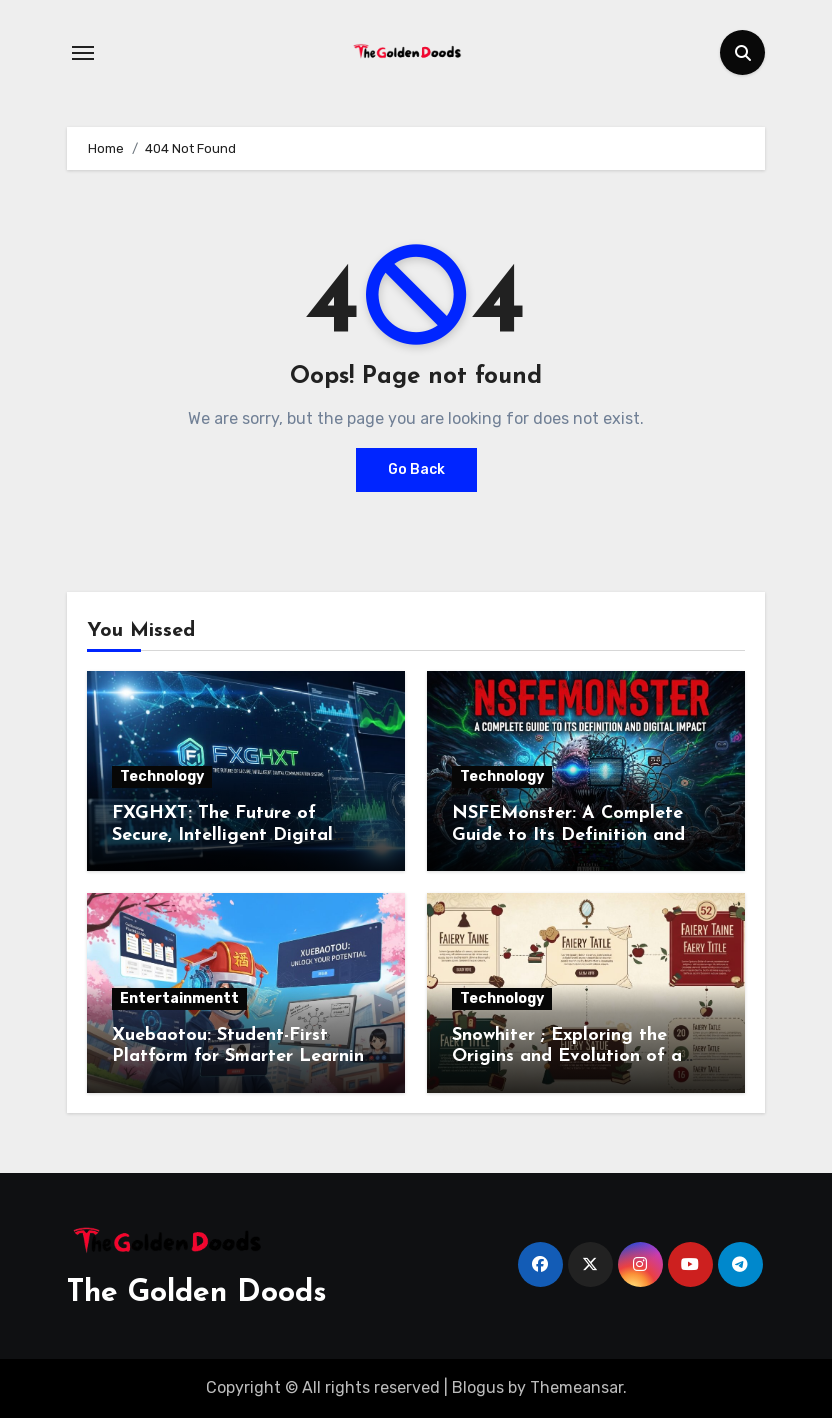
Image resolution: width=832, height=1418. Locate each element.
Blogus (478, 1387)
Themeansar (576, 1387)
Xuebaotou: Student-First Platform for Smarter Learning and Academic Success (244, 1057)
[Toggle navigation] (83, 53)
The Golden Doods (197, 1293)
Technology (162, 776)
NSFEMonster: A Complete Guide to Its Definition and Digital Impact (568, 835)
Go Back (416, 469)
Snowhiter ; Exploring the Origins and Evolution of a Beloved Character (567, 1057)
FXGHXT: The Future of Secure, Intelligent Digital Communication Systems (222, 835)
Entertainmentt (179, 998)
